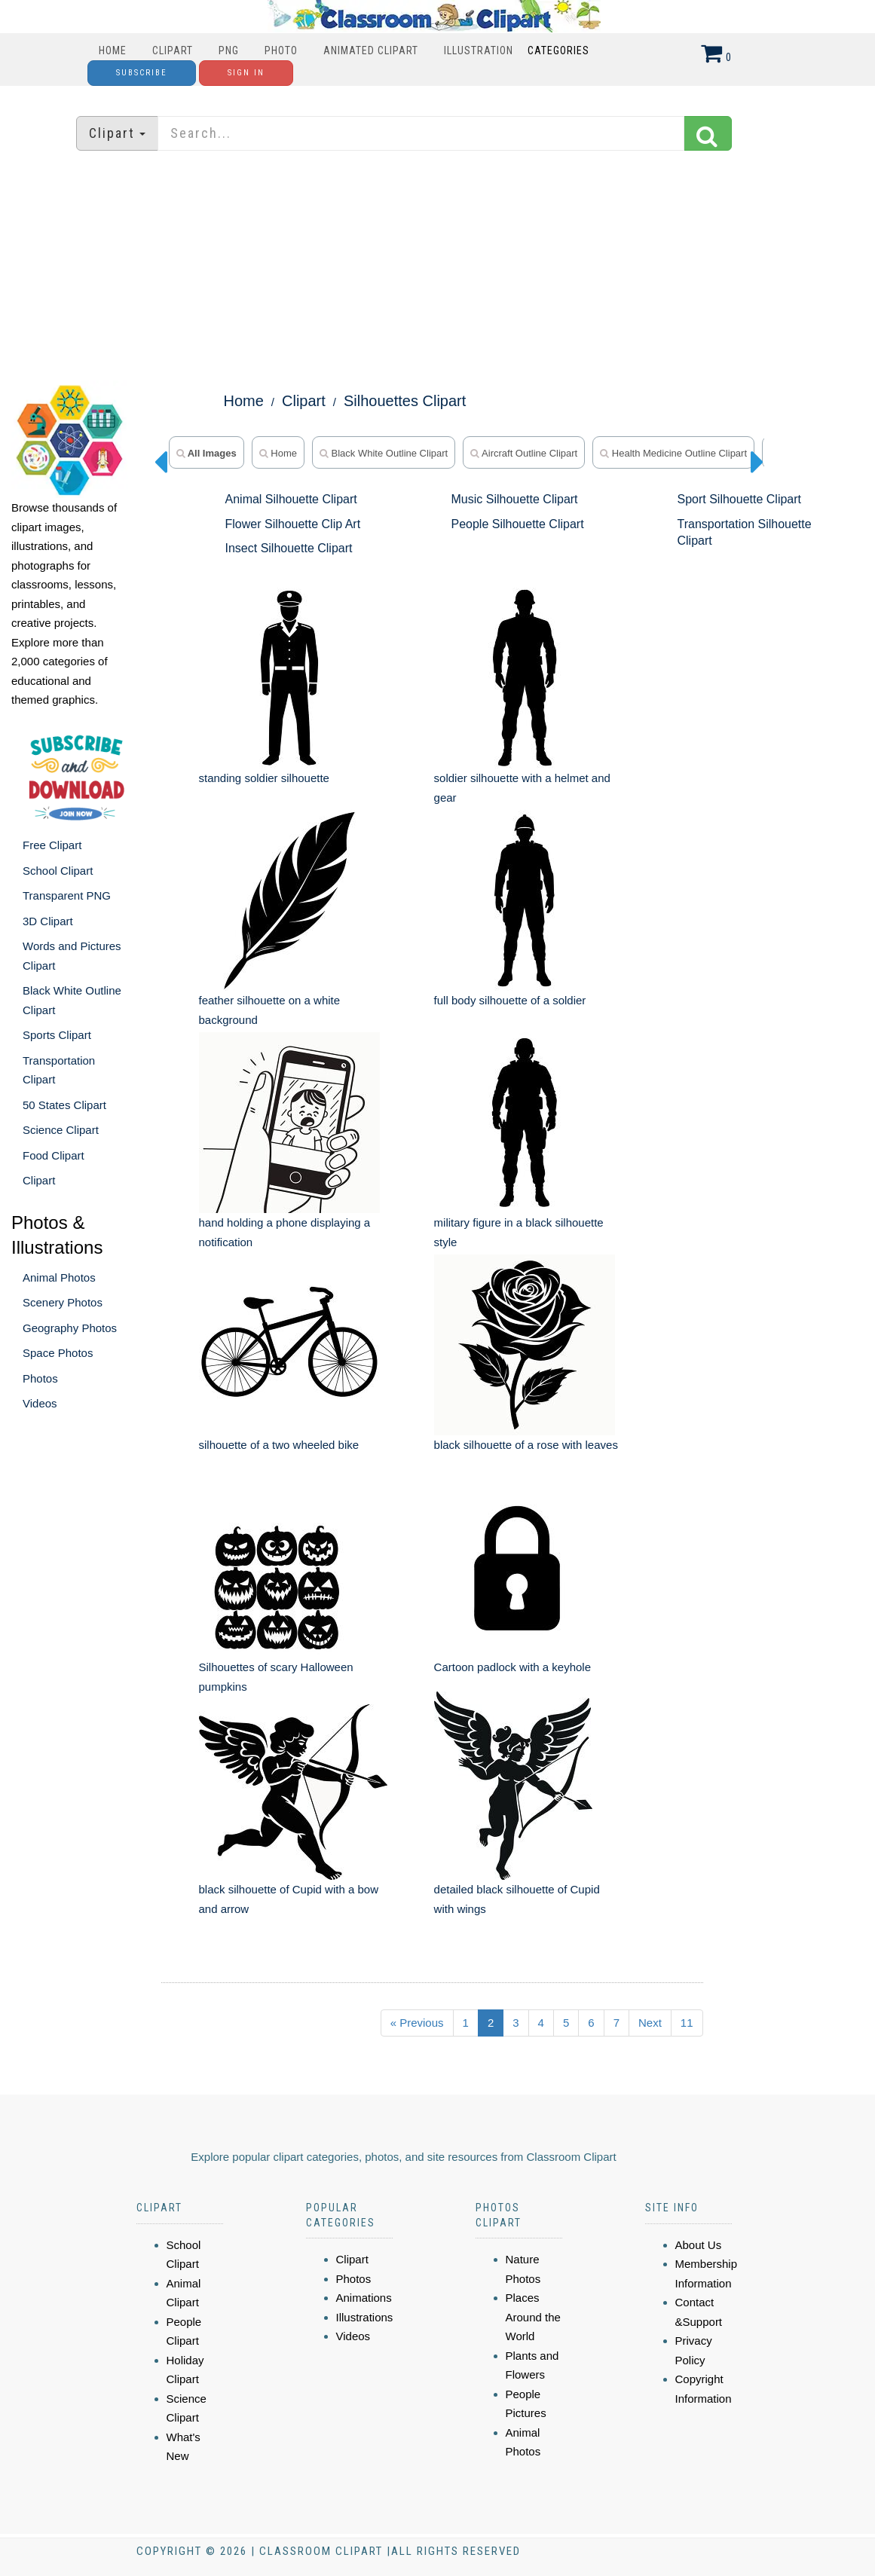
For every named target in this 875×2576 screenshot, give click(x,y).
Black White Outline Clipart (384, 453)
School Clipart (58, 870)
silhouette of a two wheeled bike (279, 1444)
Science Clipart (61, 1129)
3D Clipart (48, 921)
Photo (281, 50)
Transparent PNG (67, 895)
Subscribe (141, 73)
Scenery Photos (62, 1302)
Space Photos (58, 1352)
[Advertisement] (438, 267)
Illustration (478, 50)
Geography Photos (70, 1328)
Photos (40, 1378)
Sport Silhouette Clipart (739, 499)
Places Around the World (533, 2316)
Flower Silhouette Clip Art (293, 524)
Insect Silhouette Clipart (289, 548)
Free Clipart (52, 845)
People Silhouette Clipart (517, 524)
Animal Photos (59, 1277)
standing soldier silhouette (264, 778)
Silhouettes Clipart (405, 401)
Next (650, 2022)
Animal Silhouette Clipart (291, 499)
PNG (229, 50)
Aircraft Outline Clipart (523, 453)
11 (687, 2022)
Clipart (172, 50)
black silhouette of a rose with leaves (526, 1444)
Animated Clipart (370, 50)
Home (113, 50)
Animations (364, 2297)
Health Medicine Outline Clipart (673, 453)
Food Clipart (53, 1155)
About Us (698, 2244)
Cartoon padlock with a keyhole (512, 1667)
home (278, 453)
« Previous (417, 2022)
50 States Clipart (64, 1105)
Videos (40, 1403)
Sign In (246, 73)
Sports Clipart (57, 1034)
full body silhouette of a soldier (510, 1000)
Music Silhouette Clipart (514, 499)
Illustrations (364, 2317)
